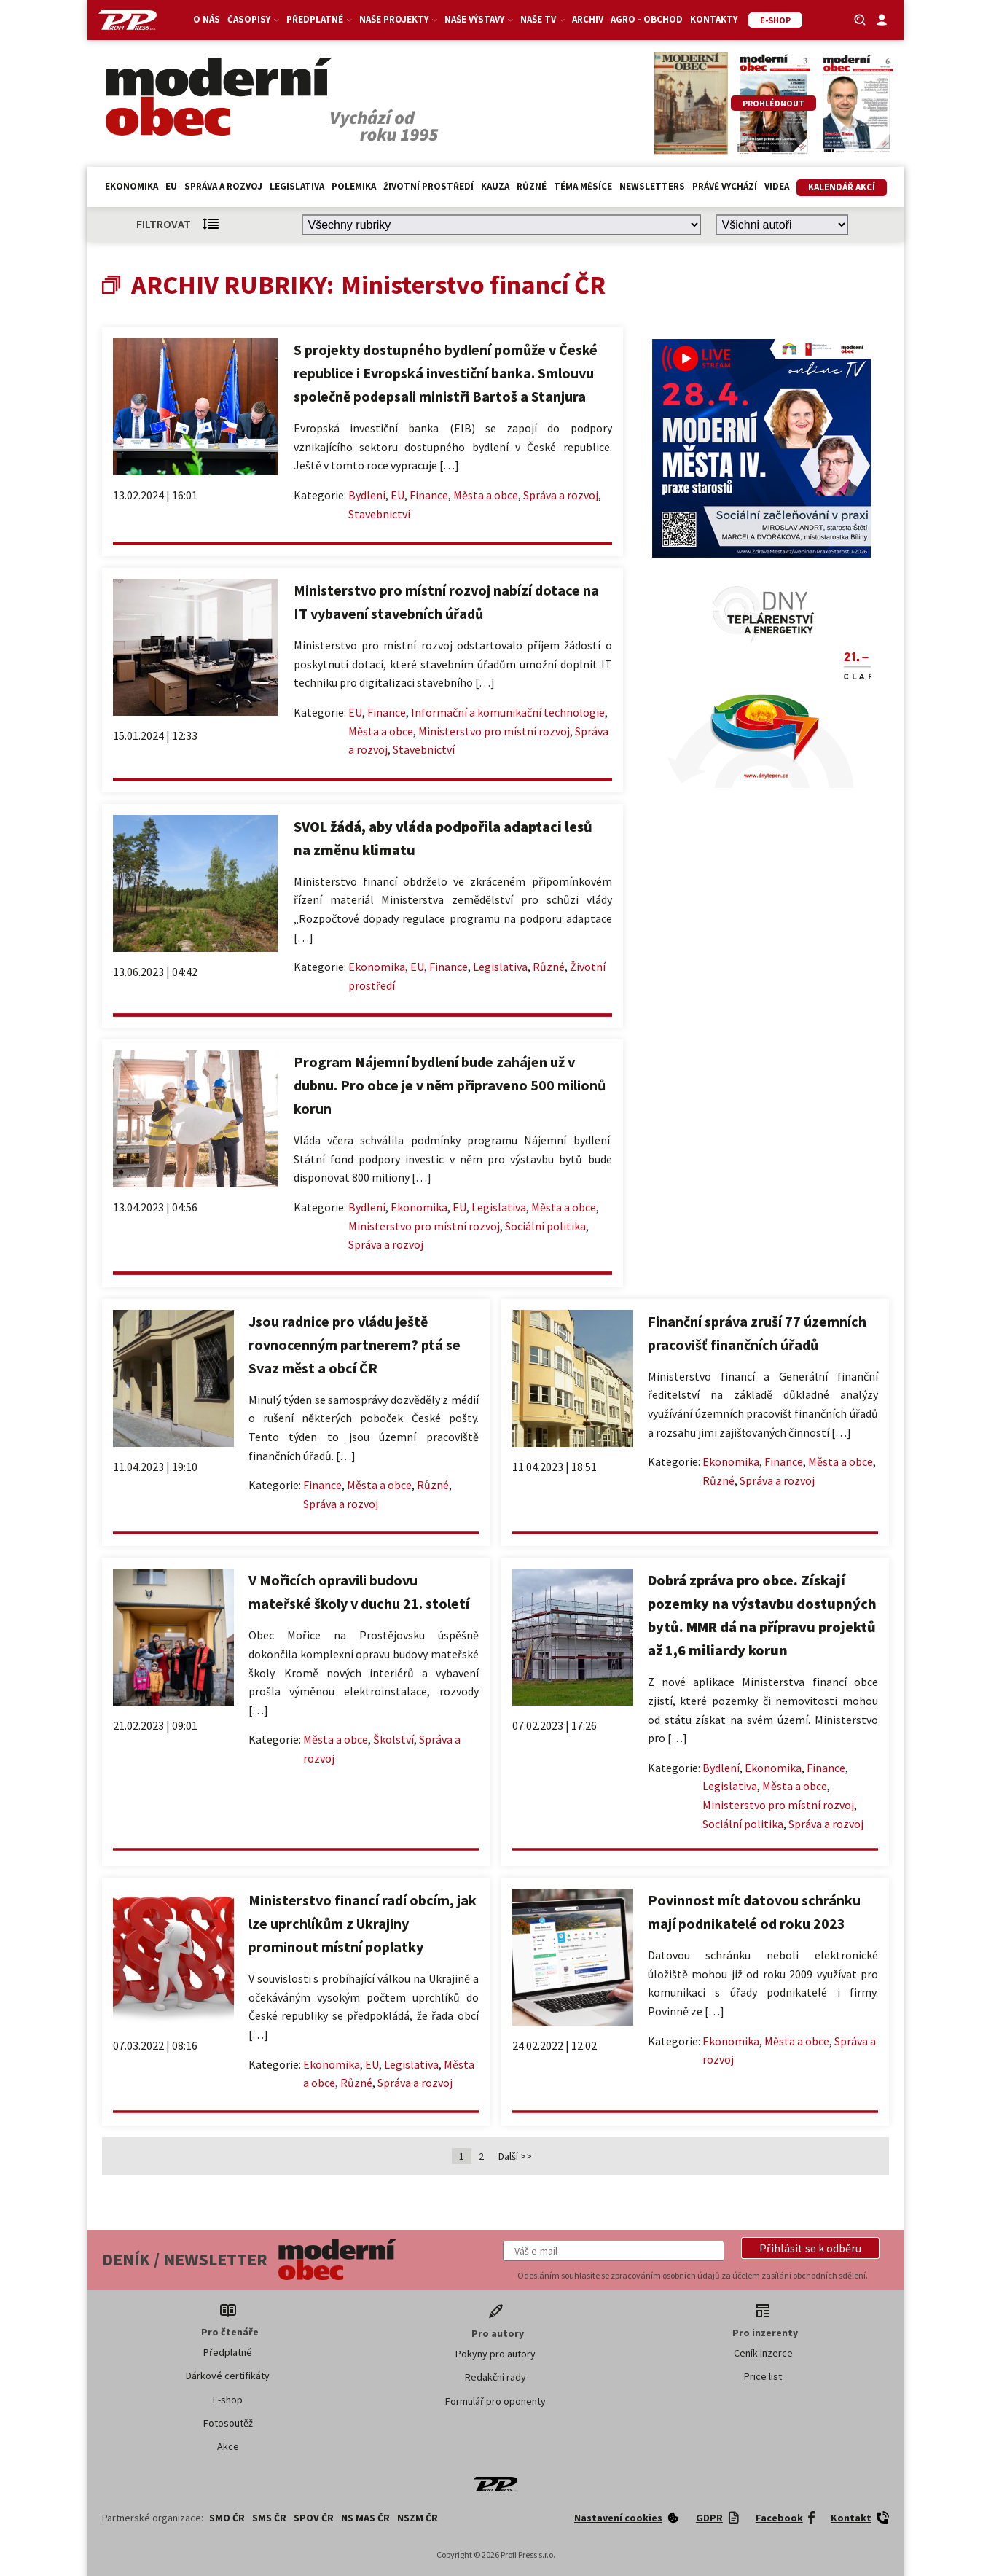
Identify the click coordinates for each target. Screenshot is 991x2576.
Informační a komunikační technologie (508, 712)
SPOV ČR (314, 2517)
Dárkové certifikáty (228, 2375)
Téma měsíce (583, 186)
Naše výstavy (478, 19)
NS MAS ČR (365, 2517)
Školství (393, 1739)
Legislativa (297, 186)
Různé (532, 186)
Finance (429, 495)
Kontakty (713, 19)
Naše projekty (398, 19)
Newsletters (652, 186)
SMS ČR (269, 2517)
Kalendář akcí (841, 187)
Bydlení (366, 495)
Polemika (354, 186)
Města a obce (485, 495)
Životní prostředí (428, 186)
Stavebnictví (379, 514)
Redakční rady (495, 2377)
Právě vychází (724, 186)
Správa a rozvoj (223, 186)
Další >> (515, 2156)
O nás (206, 19)
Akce (228, 2446)
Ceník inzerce (763, 2353)
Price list (763, 2376)
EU (171, 186)
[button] (810, 2248)
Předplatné (319, 19)
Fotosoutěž (228, 2422)
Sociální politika (545, 1226)
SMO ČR (227, 2517)
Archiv (587, 19)
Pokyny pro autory (495, 2353)
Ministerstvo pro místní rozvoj (494, 731)
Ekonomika (131, 186)
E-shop (228, 2399)
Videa (776, 186)
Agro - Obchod (647, 19)
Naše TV (542, 19)
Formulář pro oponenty (495, 2401)
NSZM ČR (417, 2517)
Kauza (495, 186)
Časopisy (253, 19)
